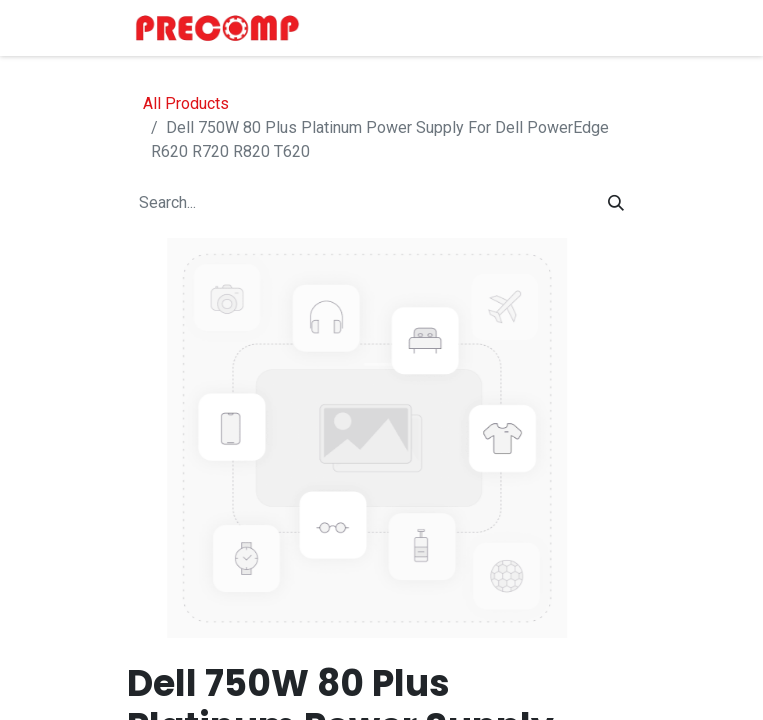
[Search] (616, 203)
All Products (186, 103)
